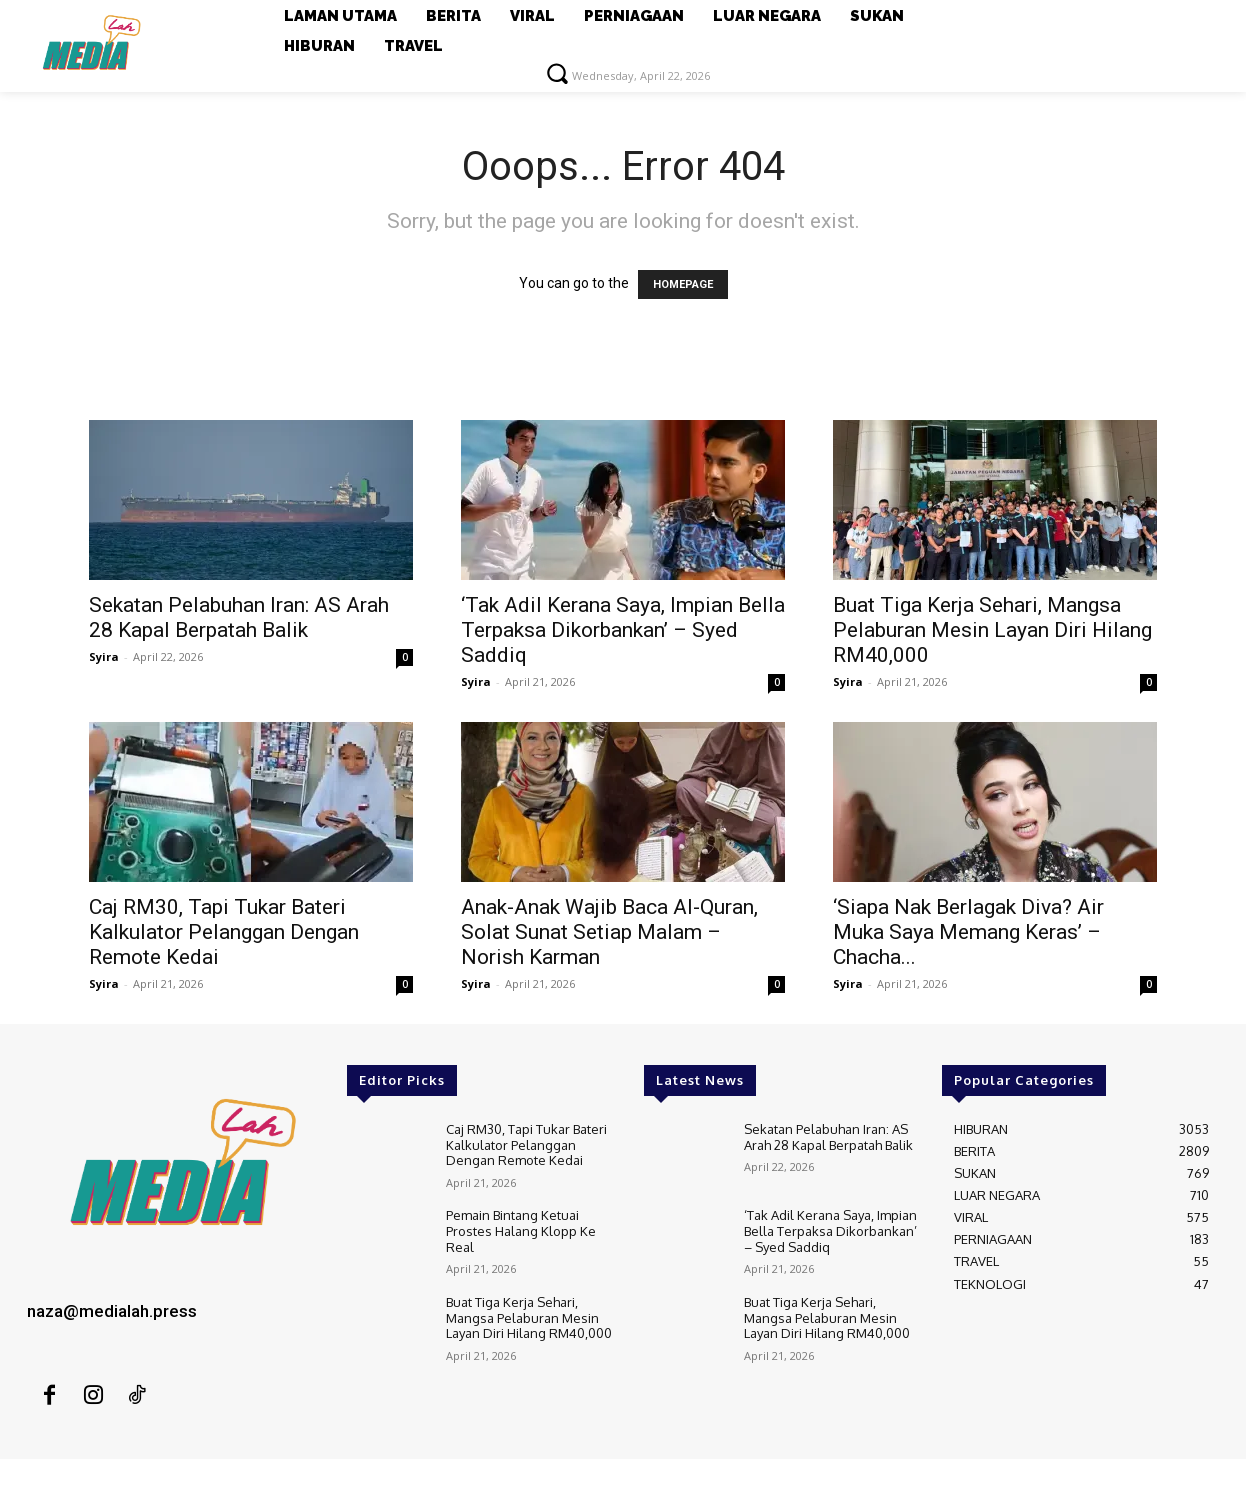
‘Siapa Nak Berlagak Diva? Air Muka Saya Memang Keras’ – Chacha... (968, 932)
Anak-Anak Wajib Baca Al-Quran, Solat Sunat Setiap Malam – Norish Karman (609, 932)
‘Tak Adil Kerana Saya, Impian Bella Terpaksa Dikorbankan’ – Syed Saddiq (623, 630)
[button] (557, 73)
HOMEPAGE (683, 284)
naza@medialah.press (112, 1311)
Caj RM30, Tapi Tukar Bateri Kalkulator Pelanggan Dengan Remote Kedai (224, 932)
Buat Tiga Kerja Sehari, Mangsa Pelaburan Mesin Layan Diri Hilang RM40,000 (992, 630)
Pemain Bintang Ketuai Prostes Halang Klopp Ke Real (521, 1230)
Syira (104, 656)
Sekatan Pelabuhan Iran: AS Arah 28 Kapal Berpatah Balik (239, 617)
